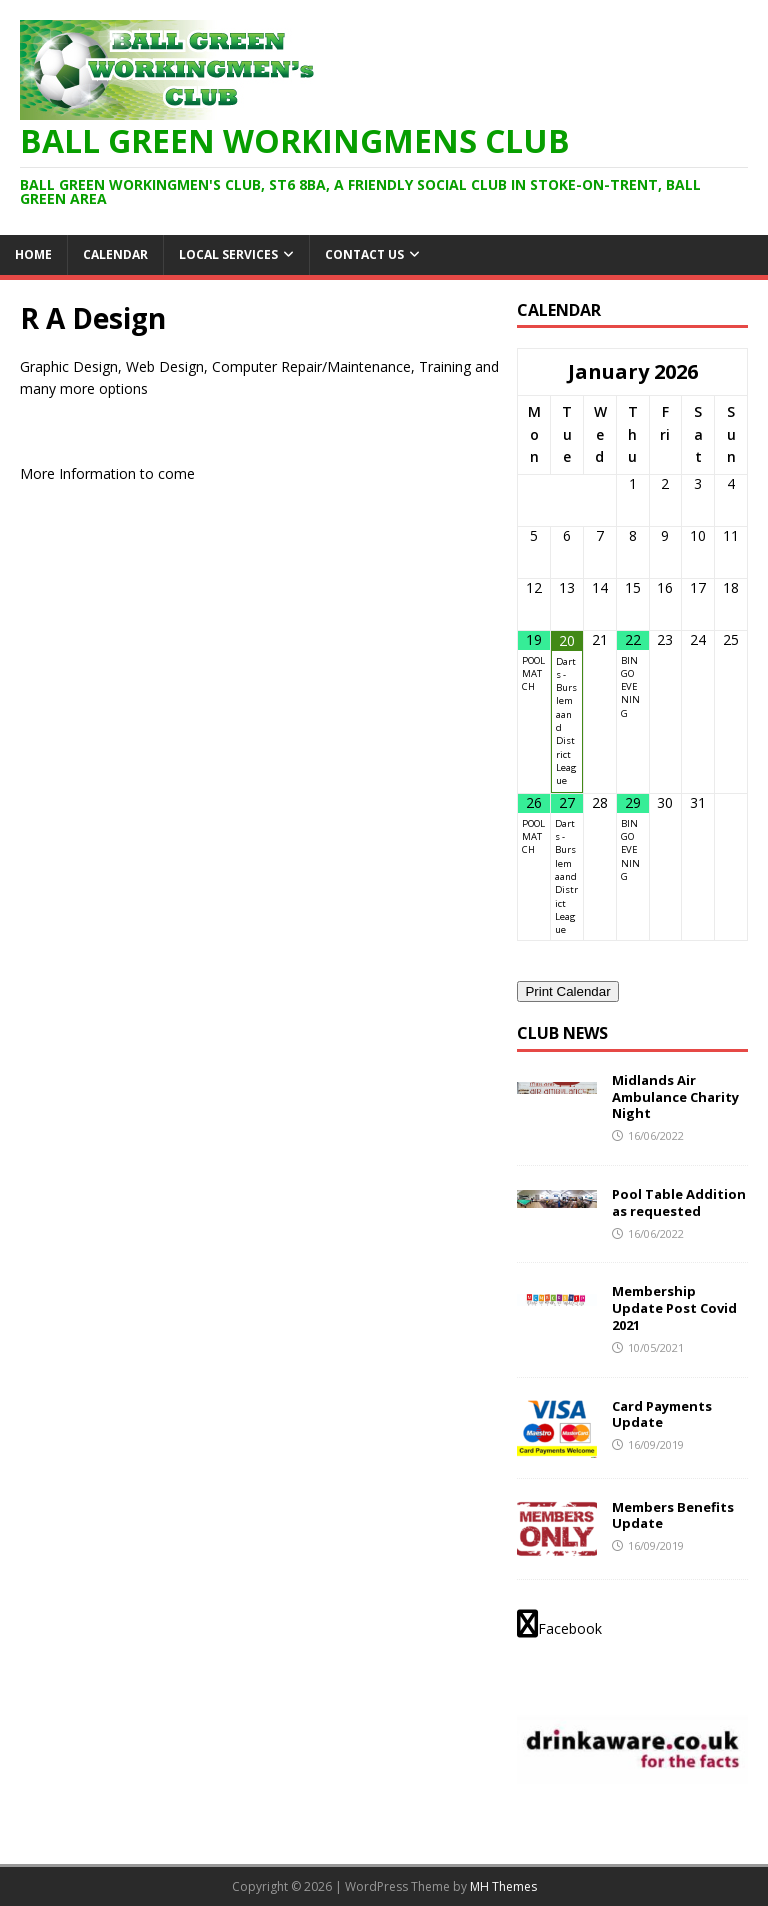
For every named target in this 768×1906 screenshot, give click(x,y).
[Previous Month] (534, 372)
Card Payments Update (662, 1414)
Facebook (559, 1624)
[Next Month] (731, 372)
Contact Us (364, 254)
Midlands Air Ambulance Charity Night (675, 1097)
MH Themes (503, 1886)
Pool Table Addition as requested (679, 1202)
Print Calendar (567, 991)
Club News (562, 1033)
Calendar (115, 254)
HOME (33, 254)
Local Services (228, 254)
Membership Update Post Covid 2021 (674, 1308)
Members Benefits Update (673, 1515)
